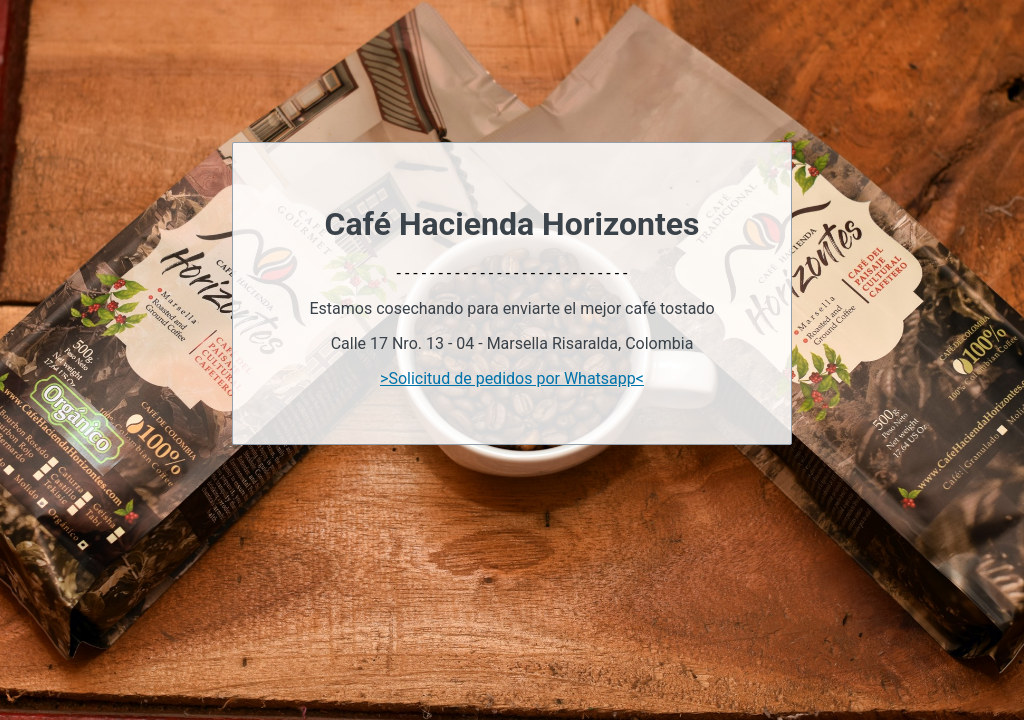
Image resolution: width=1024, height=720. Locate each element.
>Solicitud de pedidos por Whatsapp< (512, 378)
